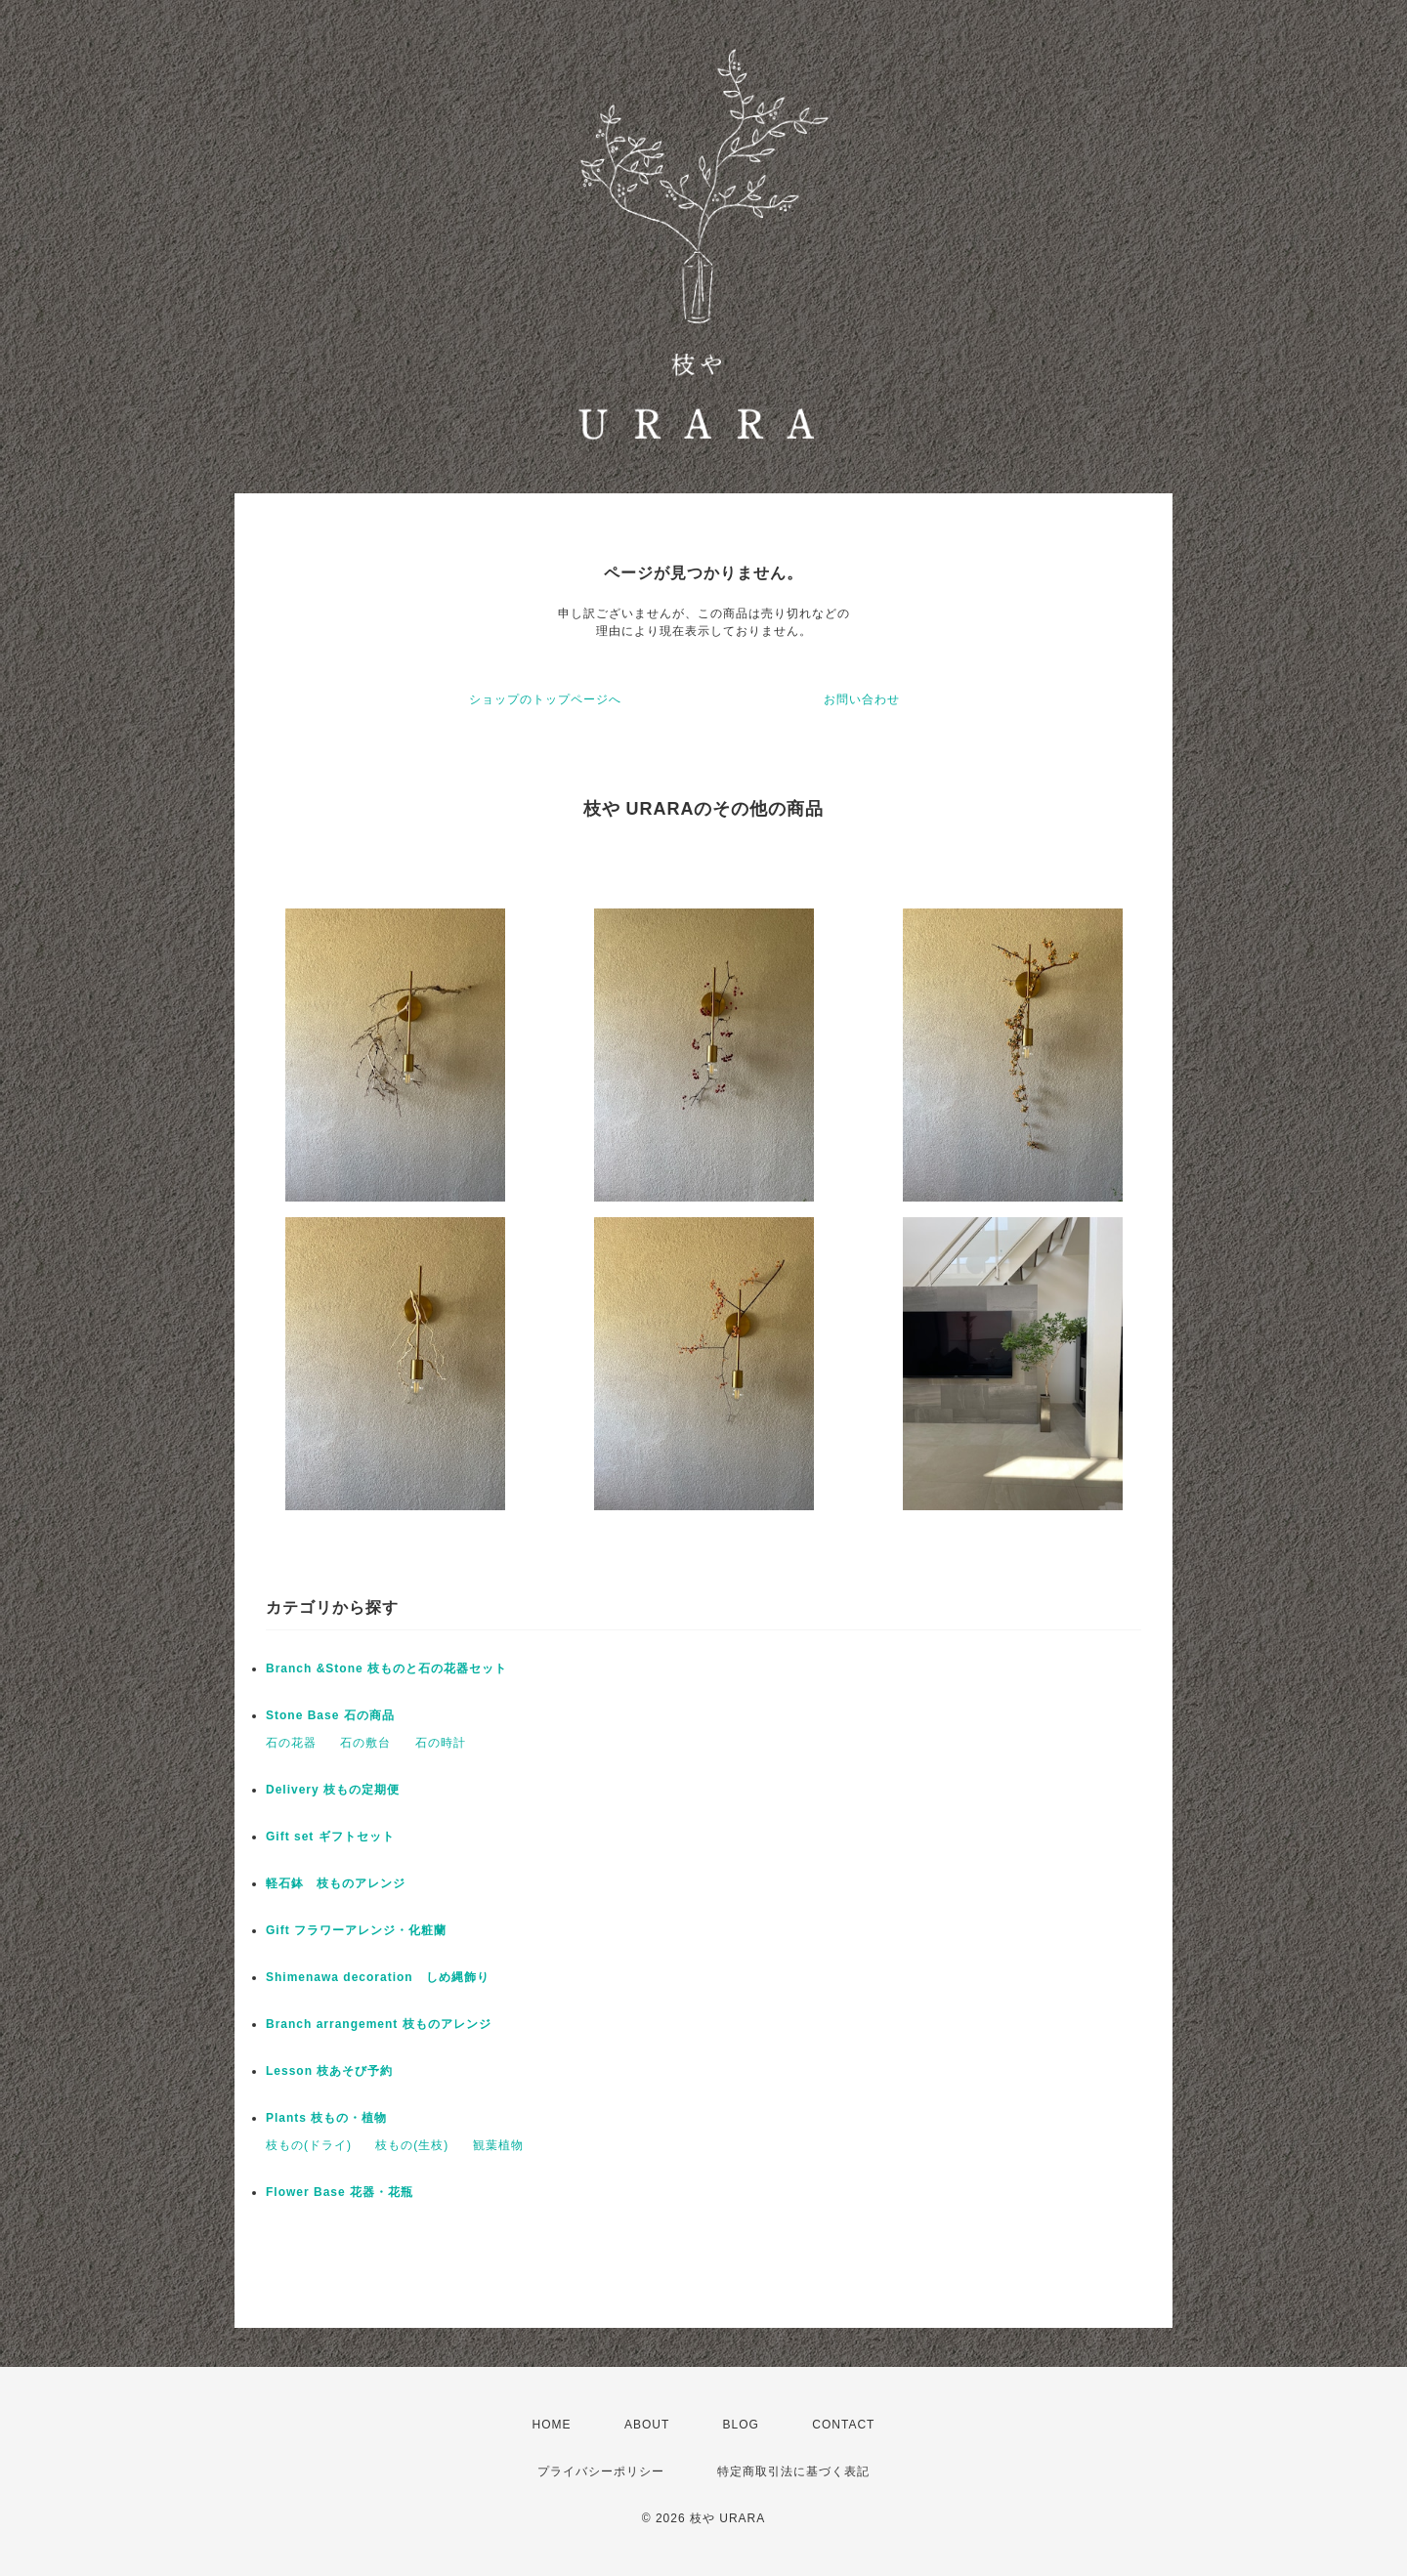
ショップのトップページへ (545, 699)
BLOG (741, 2424)
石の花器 (291, 1743)
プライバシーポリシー (600, 2471)
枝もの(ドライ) (309, 2145)
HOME (552, 2424)
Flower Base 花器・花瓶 (339, 2192)
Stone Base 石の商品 (330, 1715)
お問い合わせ (862, 699)
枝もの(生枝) (411, 2145)
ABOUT (646, 2424)
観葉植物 (498, 2145)
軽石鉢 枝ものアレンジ (335, 1883)
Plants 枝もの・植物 (326, 2118)
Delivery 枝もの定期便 (333, 1789)
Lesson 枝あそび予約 (329, 2071)
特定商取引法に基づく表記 (793, 2471)
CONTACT (843, 2424)
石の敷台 (365, 1743)
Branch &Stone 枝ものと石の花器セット (386, 1668)
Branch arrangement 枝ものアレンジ (378, 2024)
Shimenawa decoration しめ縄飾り (378, 1977)
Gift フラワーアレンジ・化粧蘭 (356, 1930)
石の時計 (440, 1743)
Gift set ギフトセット (330, 1836)
